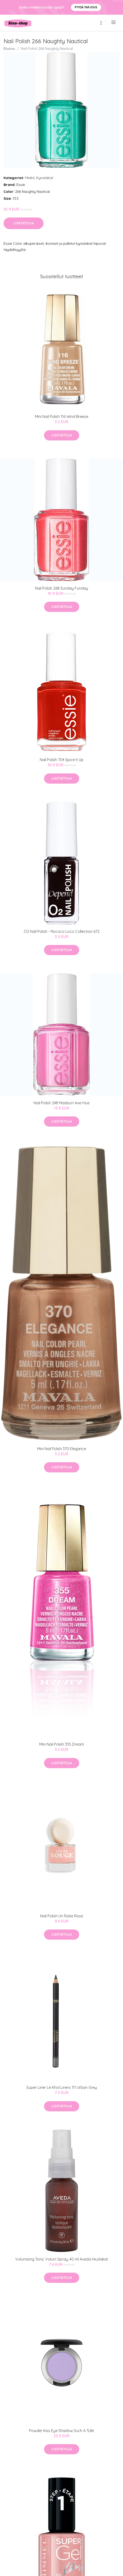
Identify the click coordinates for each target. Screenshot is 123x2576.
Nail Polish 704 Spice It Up (62, 759)
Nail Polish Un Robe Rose (61, 1916)
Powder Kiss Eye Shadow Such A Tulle (61, 2430)
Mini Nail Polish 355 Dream (61, 1744)
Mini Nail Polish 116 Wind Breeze (61, 416)
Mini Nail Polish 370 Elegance (61, 1448)
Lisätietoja (23, 223)
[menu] (113, 22)
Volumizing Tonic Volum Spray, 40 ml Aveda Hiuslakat (61, 2259)
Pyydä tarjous (86, 7)
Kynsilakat (44, 178)
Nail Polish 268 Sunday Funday (61, 588)
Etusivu (9, 48)
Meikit (29, 178)
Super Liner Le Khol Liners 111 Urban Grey (61, 2087)
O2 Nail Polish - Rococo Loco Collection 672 (61, 931)
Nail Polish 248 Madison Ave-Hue (61, 1103)
